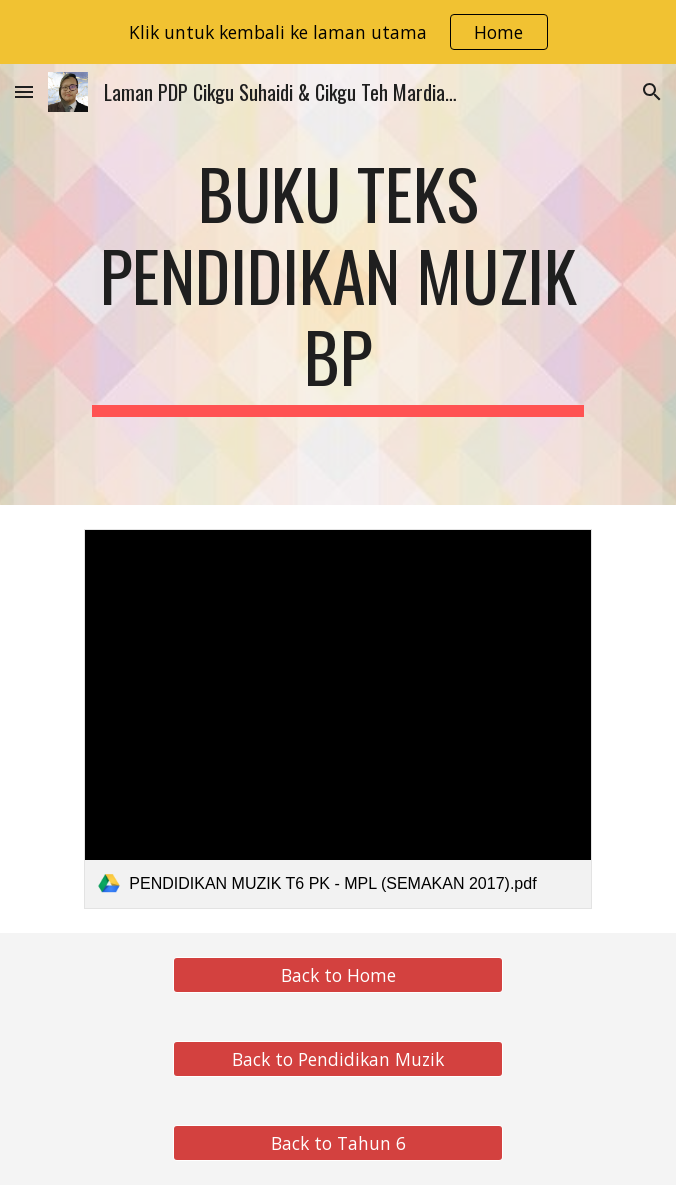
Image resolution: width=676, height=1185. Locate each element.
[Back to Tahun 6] (337, 1143)
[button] (24, 91)
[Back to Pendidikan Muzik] (337, 1059)
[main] (337, 284)
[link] (337, 719)
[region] (338, 32)
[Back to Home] (337, 975)
